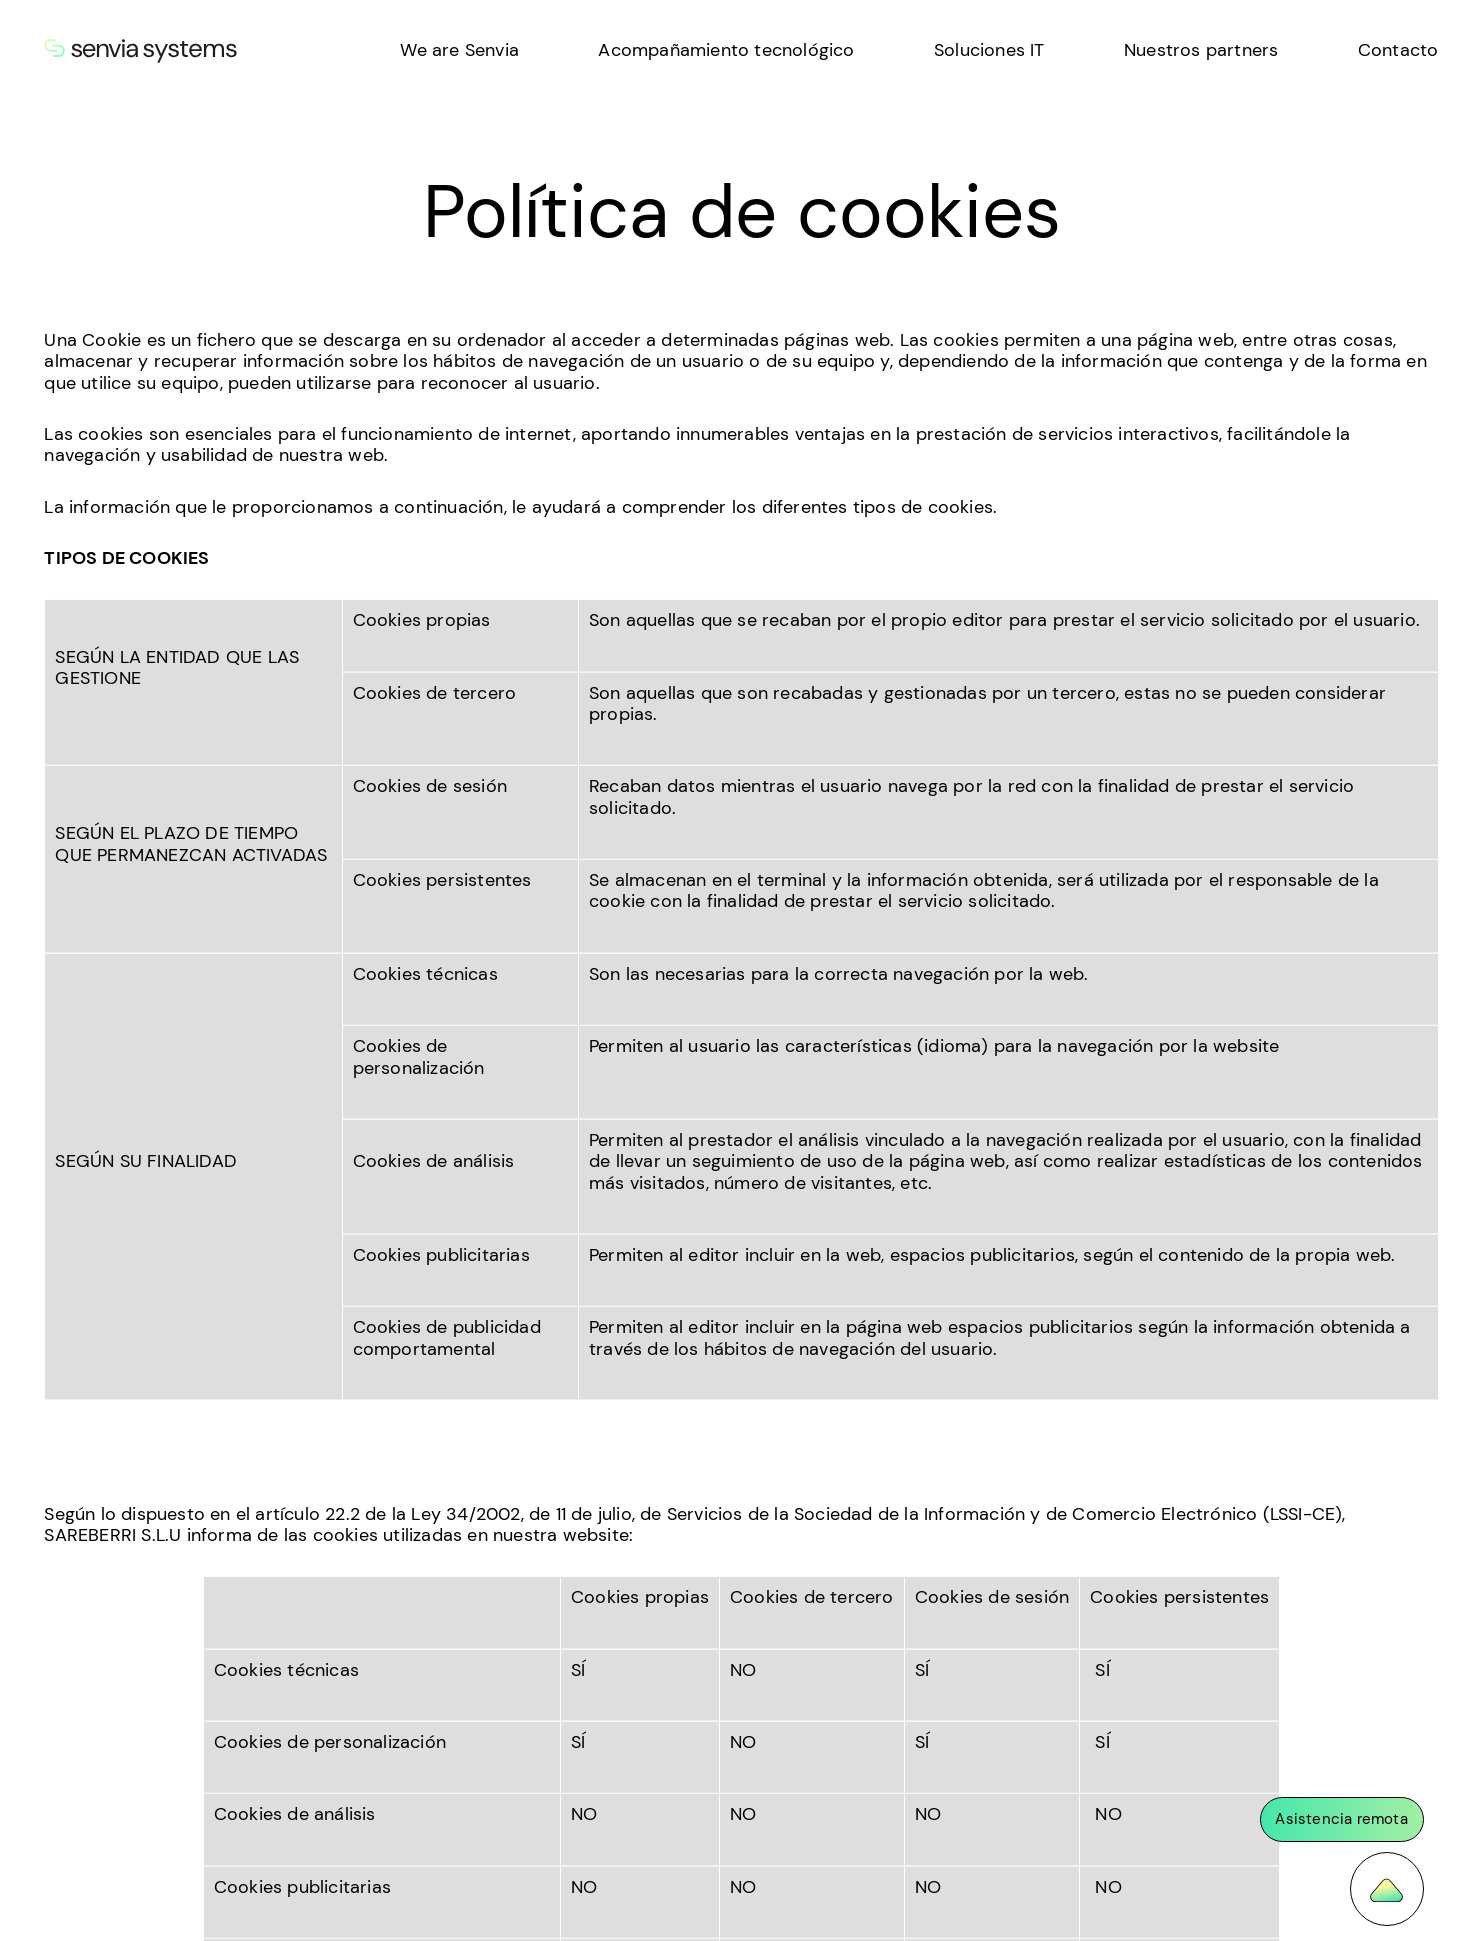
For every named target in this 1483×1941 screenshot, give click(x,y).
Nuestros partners (1201, 50)
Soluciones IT (989, 50)
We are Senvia (459, 50)
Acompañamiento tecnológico (726, 50)
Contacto (1398, 50)
